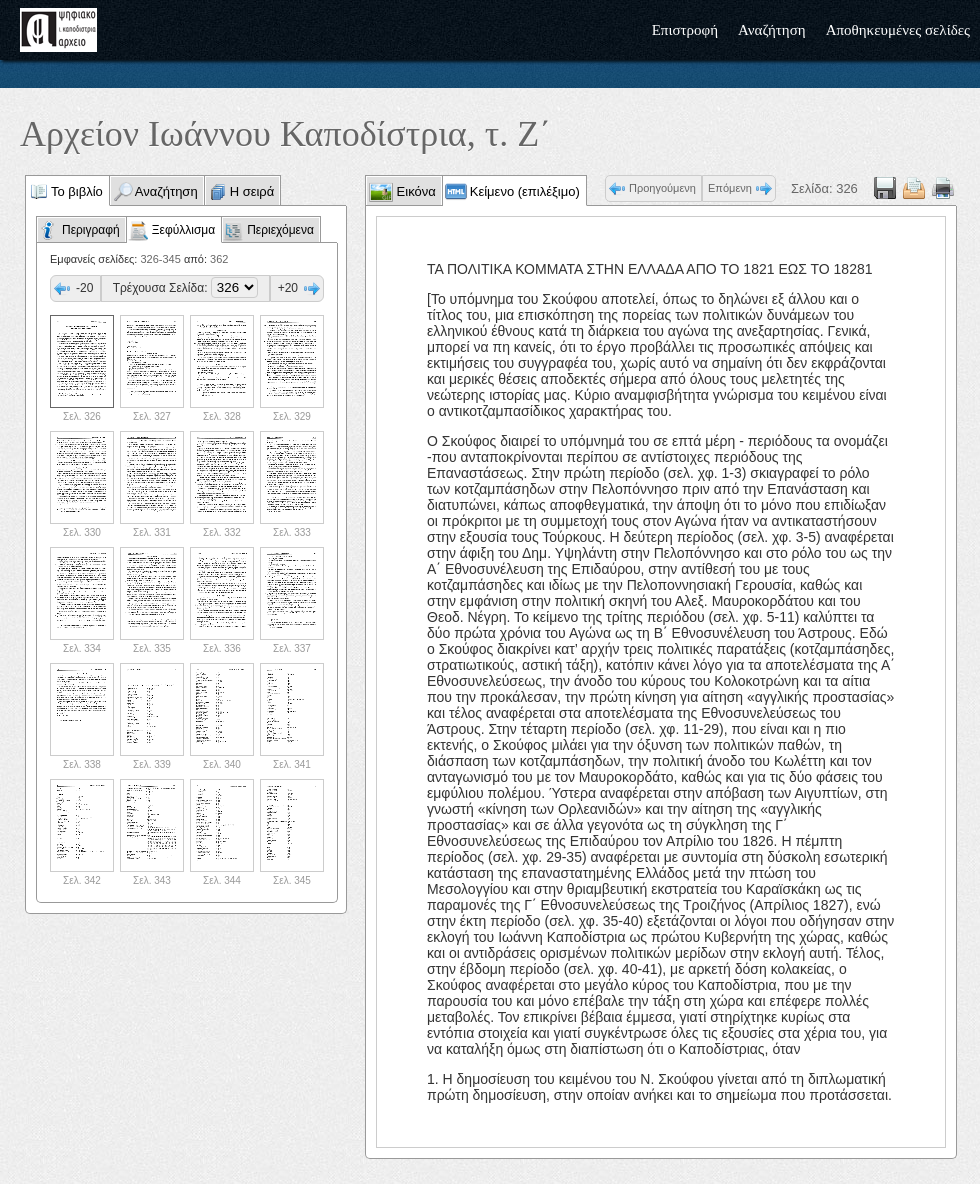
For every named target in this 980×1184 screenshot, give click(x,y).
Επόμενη (730, 188)
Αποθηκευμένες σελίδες (898, 30)
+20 (288, 288)
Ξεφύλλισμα (183, 230)
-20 (84, 288)
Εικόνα (414, 191)
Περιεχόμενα (280, 230)
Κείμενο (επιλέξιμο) (525, 191)
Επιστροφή (685, 30)
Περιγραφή (91, 230)
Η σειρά (252, 191)
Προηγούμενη (662, 188)
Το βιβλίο (77, 191)
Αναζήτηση (772, 30)
